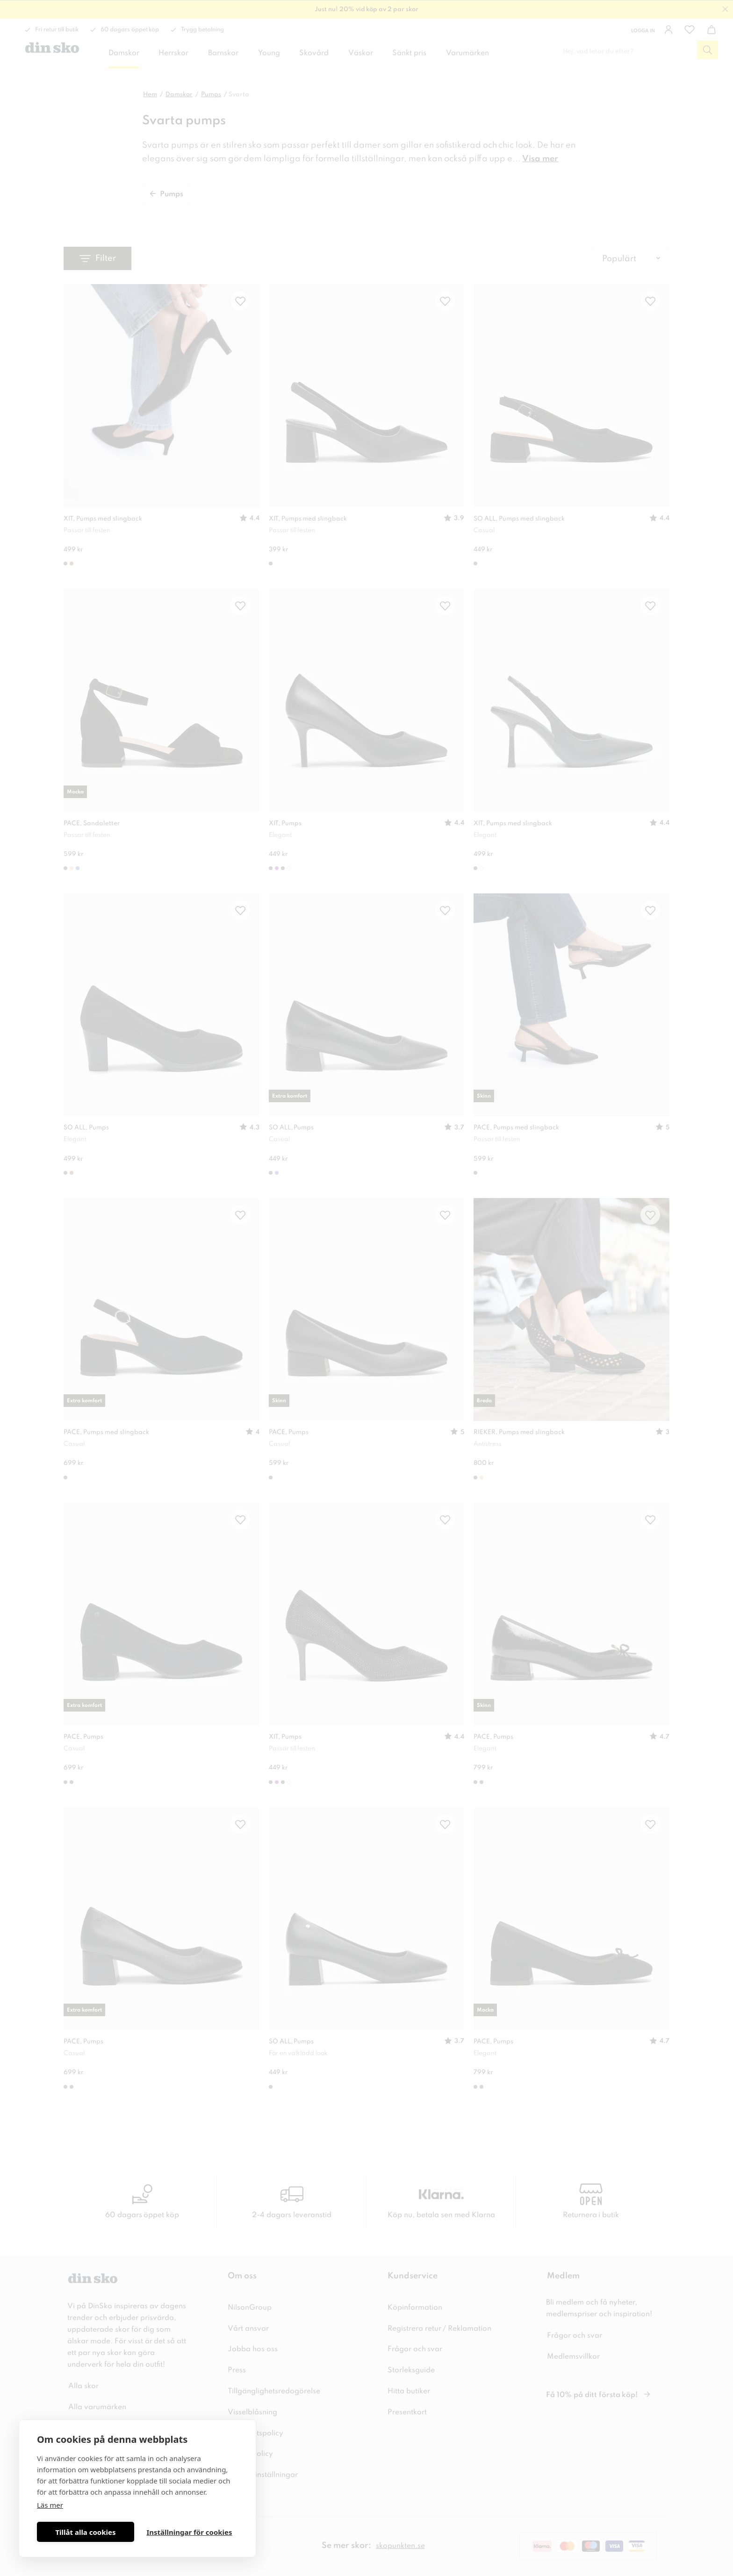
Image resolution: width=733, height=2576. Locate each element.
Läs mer (50, 2505)
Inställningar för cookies (189, 2532)
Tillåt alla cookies (85, 2532)
